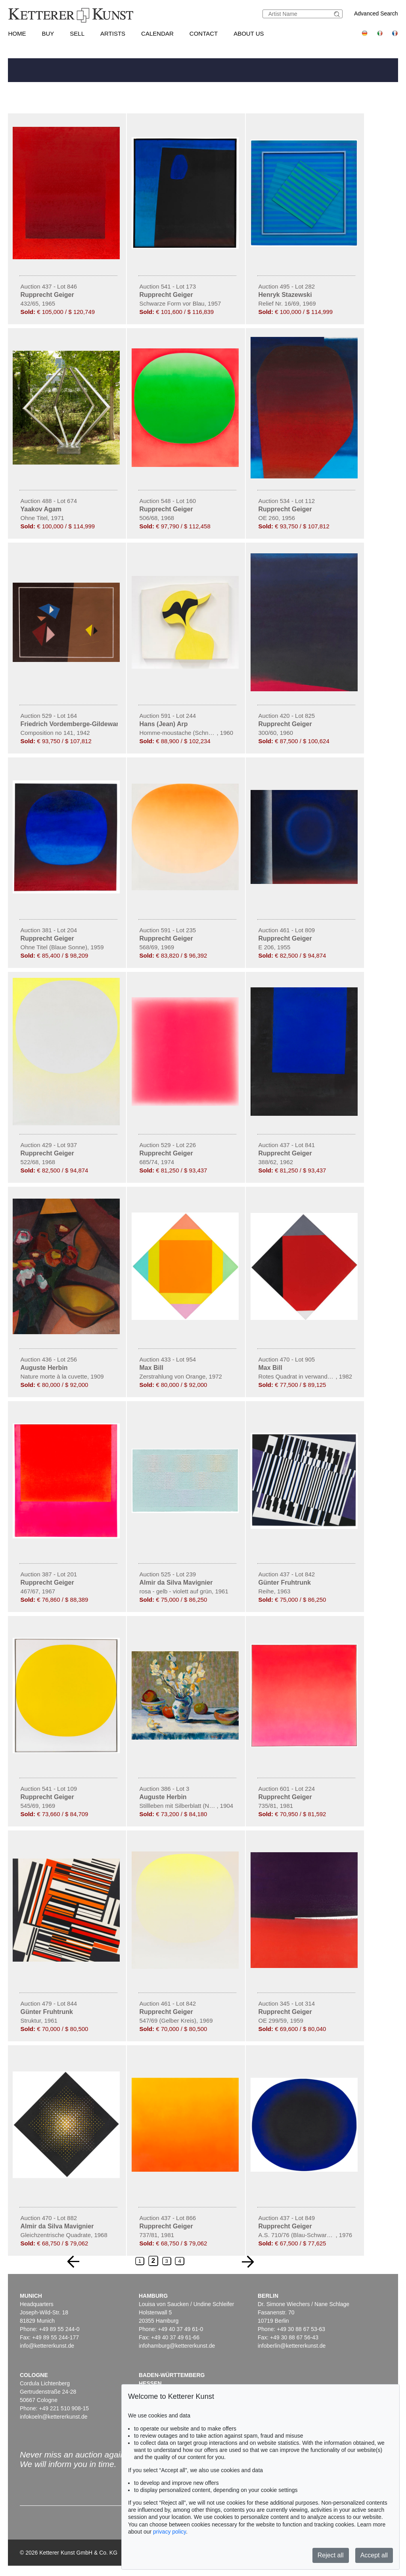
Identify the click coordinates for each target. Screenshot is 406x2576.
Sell (77, 33)
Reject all (331, 2555)
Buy (48, 33)
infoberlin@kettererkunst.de (292, 2346)
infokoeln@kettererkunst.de (54, 2416)
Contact (204, 33)
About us (249, 33)
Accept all (374, 2555)
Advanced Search (376, 13)
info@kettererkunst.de (47, 2346)
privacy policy (169, 2531)
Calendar (157, 33)
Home (17, 33)
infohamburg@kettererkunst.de (177, 2346)
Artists (112, 33)
